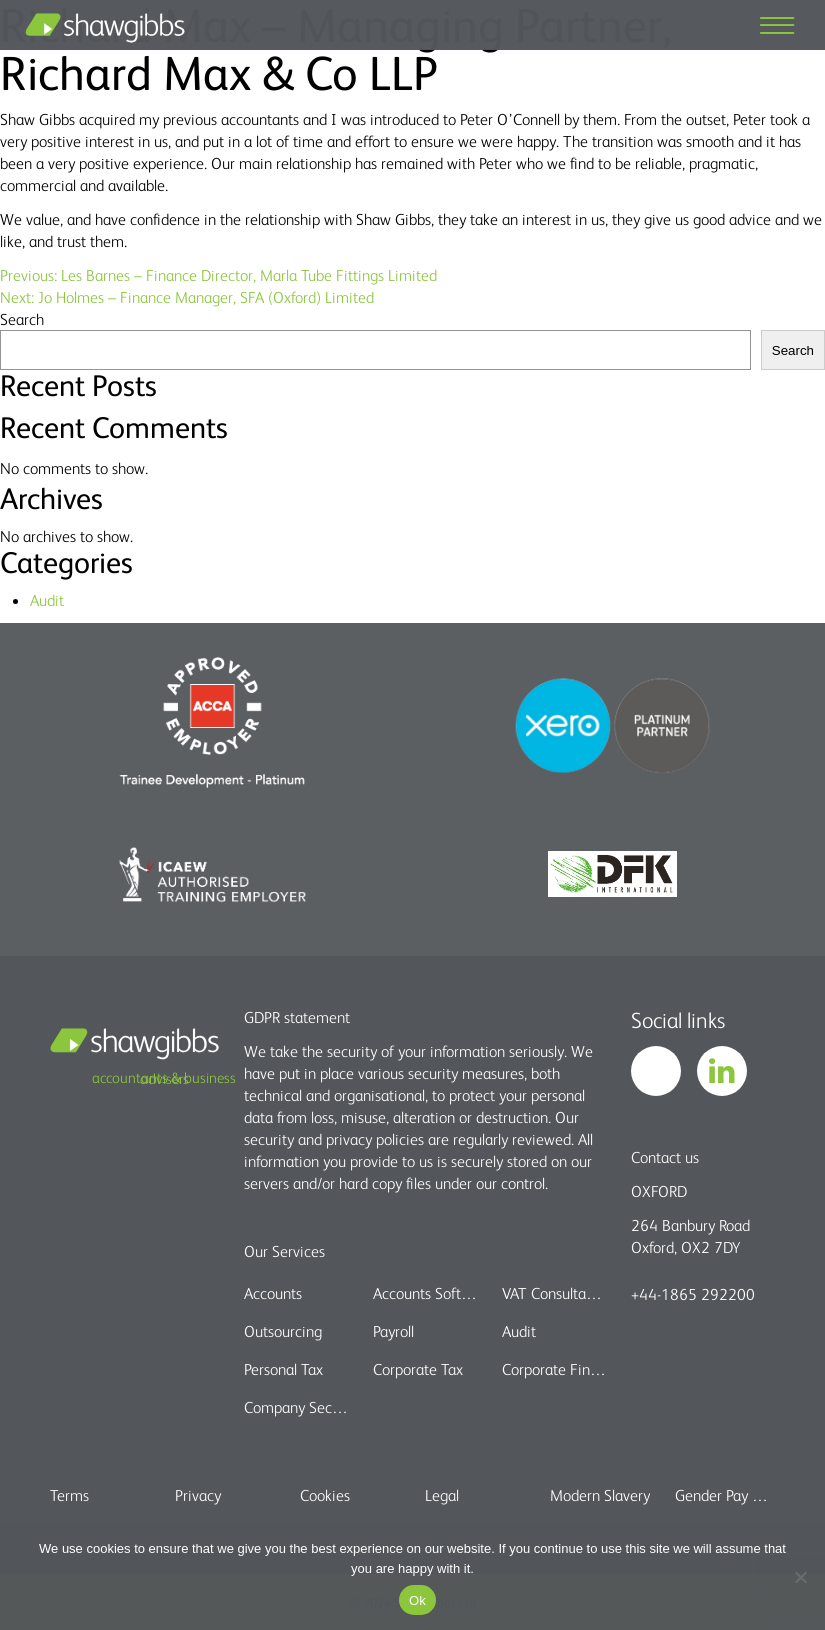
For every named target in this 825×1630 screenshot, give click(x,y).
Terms (69, 1495)
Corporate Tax (418, 1369)
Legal (442, 1495)
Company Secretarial (296, 1407)
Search (22, 319)
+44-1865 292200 (693, 1294)
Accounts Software (425, 1293)
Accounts (273, 1293)
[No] (800, 1577)
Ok (417, 1600)
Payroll (393, 1331)
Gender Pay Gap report (725, 1495)
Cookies (325, 1495)
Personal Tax (283, 1369)
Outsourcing (283, 1331)
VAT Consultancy (554, 1293)
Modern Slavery (600, 1495)
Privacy (198, 1495)
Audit (47, 600)
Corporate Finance (554, 1369)
